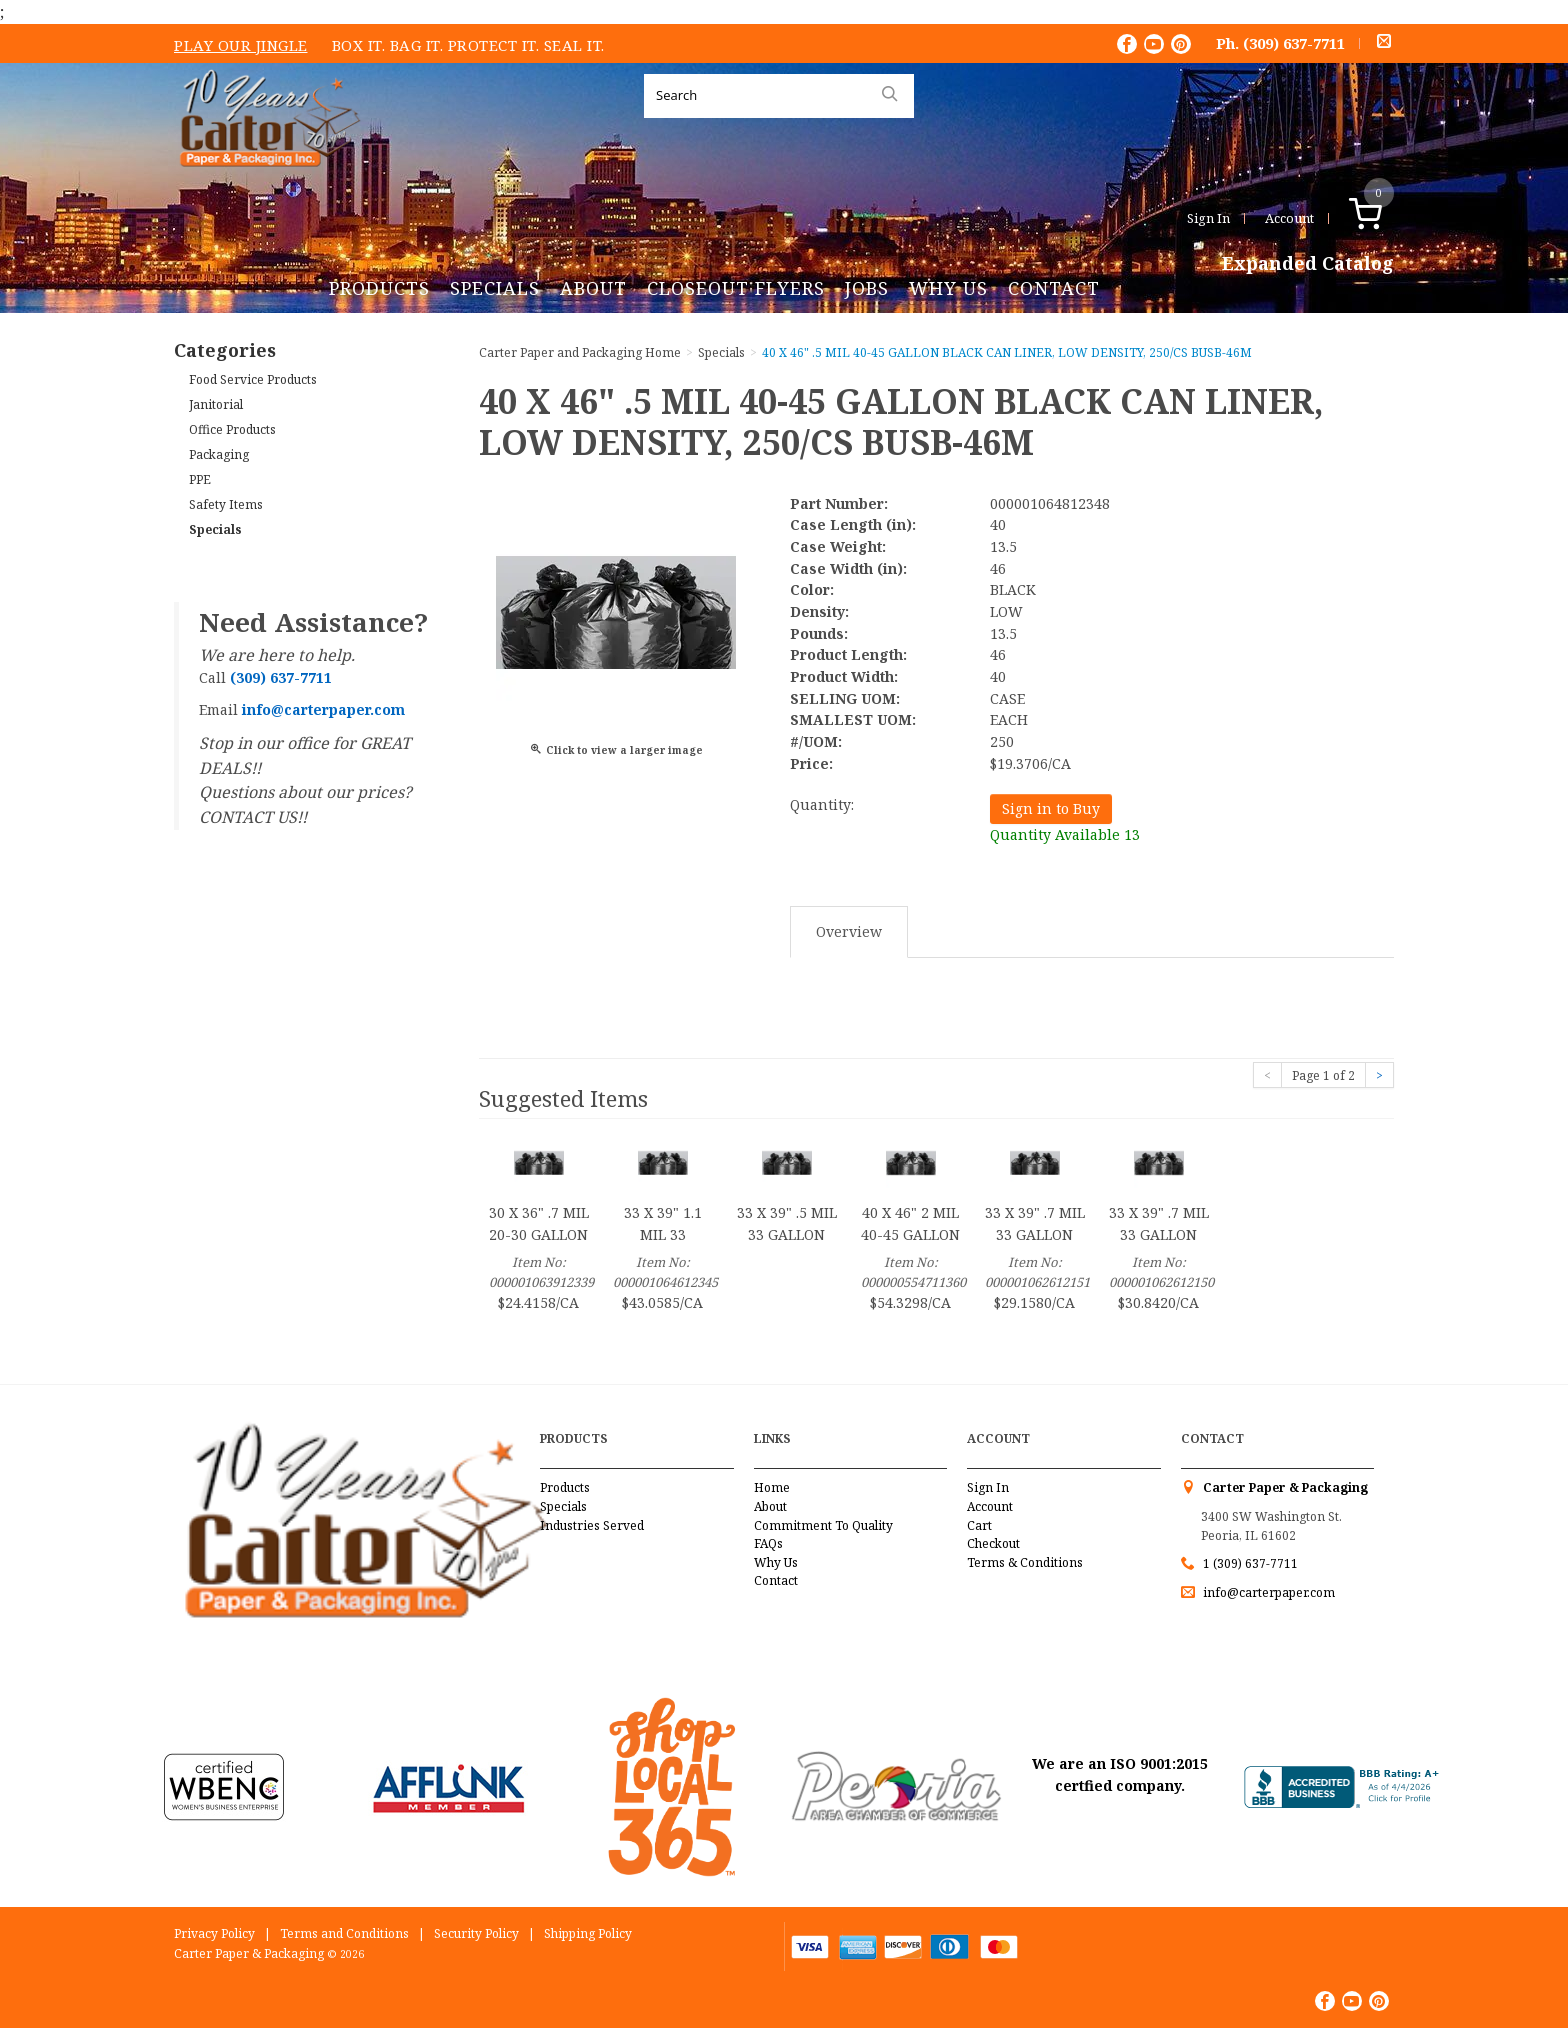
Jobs (867, 288)
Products (379, 288)
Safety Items (226, 504)
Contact (1054, 288)
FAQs (768, 1543)
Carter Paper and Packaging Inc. (265, 182)
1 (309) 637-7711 (1250, 1563)
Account (1289, 218)
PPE (200, 479)
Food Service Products (253, 379)
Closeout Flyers (736, 288)
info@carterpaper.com (1267, 1592)
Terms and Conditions (344, 1933)
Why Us (948, 288)
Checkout (993, 1543)
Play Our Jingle (241, 45)
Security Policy (476, 1933)
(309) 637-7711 (1294, 43)
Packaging (219, 454)
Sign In (1208, 218)
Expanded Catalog (1308, 264)
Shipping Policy (588, 1933)
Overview (849, 931)
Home (772, 1487)
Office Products (232, 429)
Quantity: (822, 804)
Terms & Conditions (1025, 1562)
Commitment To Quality (823, 1525)
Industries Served (592, 1525)
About (593, 288)
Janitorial (216, 404)
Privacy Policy (214, 1933)
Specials (495, 288)
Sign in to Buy (1051, 808)
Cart (979, 1525)
